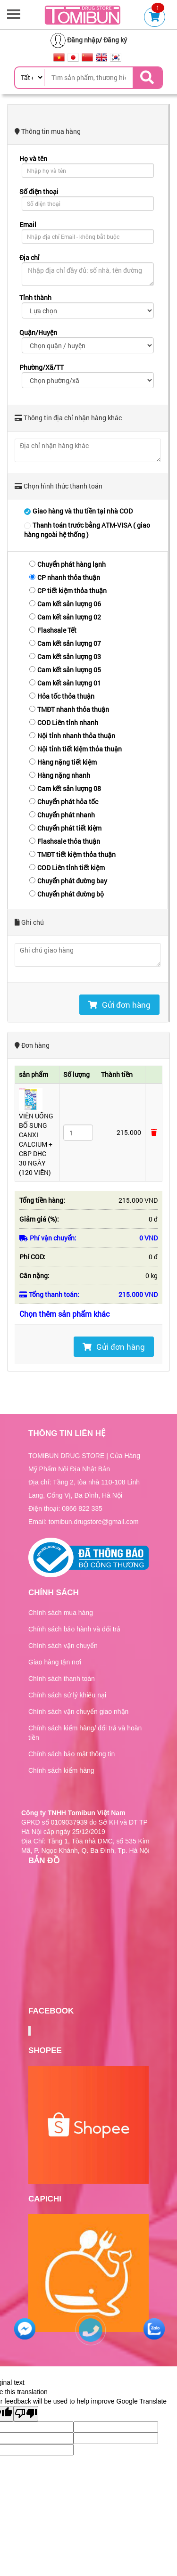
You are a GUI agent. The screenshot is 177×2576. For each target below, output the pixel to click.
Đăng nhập (83, 39)
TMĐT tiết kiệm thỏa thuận (72, 854)
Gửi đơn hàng (119, 1004)
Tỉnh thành (35, 297)
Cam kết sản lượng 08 (65, 788)
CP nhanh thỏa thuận (64, 577)
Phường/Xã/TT (41, 367)
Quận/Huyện (38, 332)
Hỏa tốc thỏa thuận (61, 696)
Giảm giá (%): (39, 1219)
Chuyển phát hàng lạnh (67, 564)
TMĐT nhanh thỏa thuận (69, 709)
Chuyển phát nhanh (62, 814)
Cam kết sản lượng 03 (65, 656)
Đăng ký (115, 39)
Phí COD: (32, 1256)
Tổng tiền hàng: (42, 1200)
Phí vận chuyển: (47, 1237)
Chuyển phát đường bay (68, 880)
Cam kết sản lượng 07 (65, 643)
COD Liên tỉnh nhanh (63, 722)
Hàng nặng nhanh (59, 775)
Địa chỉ (29, 257)
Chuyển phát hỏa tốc (63, 801)
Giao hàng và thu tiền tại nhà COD (78, 510)
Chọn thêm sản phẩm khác (64, 1314)
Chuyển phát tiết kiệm (65, 827)
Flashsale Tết (52, 630)
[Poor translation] (26, 2413)
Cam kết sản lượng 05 (65, 669)
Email (27, 224)
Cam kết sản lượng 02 (65, 616)
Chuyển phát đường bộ (66, 893)
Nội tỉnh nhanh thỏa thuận (72, 735)
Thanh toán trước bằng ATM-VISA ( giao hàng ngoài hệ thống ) (87, 530)
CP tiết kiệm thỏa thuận (68, 590)
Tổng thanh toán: (49, 1294)
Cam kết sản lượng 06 (65, 603)
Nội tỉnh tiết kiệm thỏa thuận (75, 748)
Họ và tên (33, 158)
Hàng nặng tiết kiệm (63, 762)
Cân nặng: (34, 1275)
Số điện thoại (39, 191)
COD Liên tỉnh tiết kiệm (67, 867)
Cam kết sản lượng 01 (65, 682)
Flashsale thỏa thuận (64, 841)
